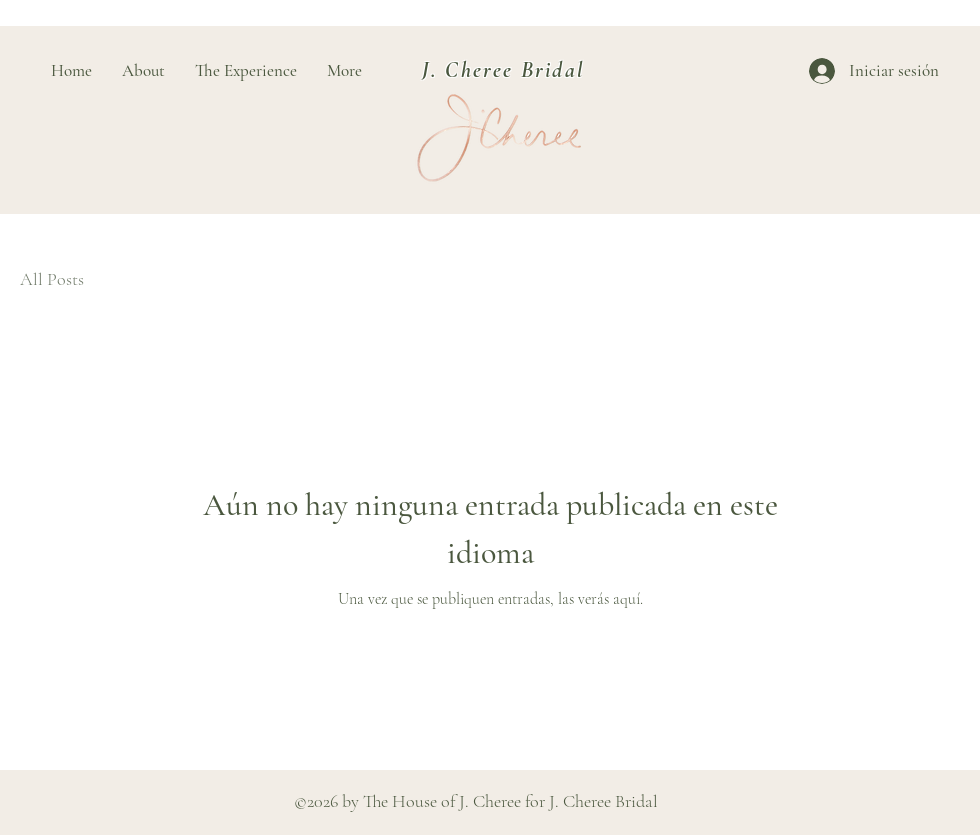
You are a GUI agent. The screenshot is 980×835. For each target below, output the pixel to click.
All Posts (52, 279)
